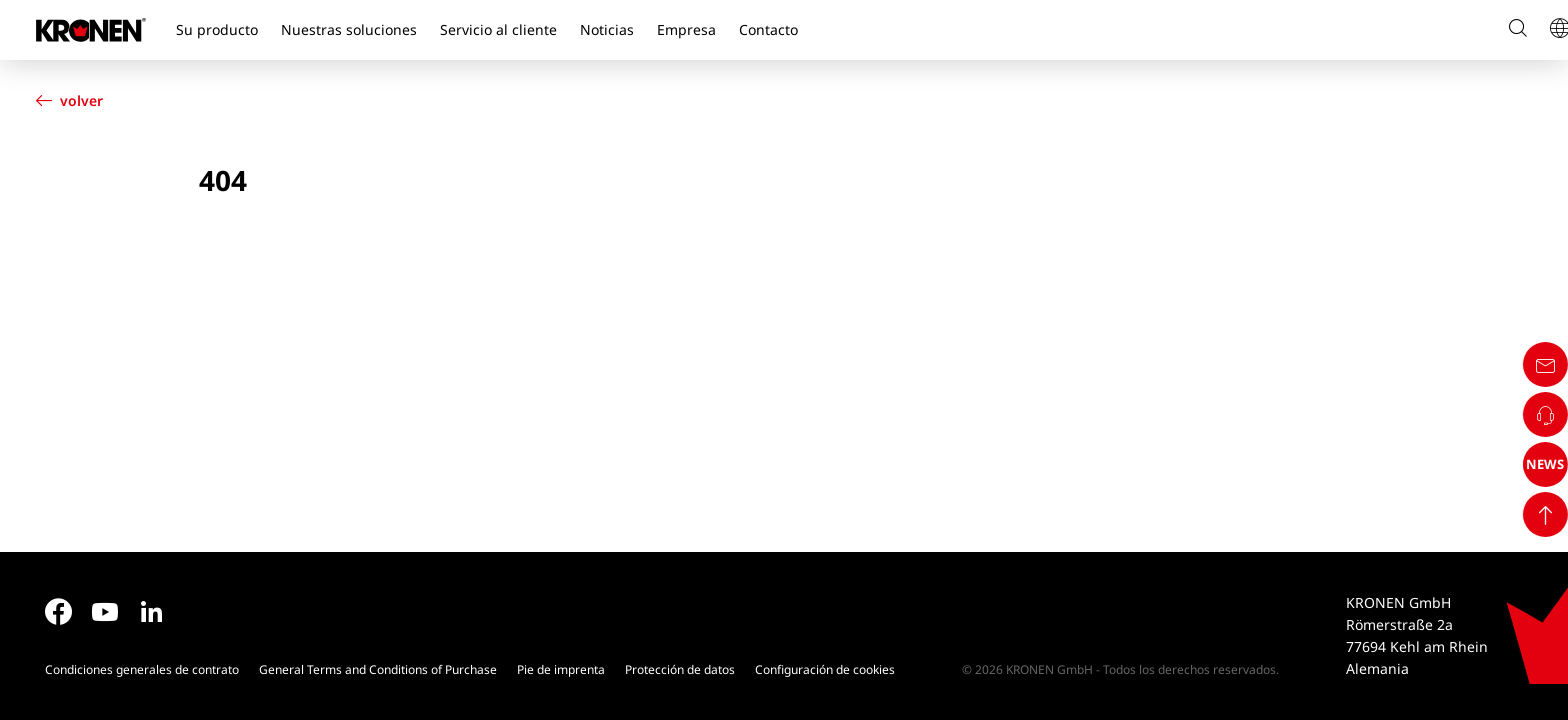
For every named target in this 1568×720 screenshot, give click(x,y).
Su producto (217, 29)
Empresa (686, 29)
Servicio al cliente (498, 29)
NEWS (1531, 632)
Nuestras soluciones (349, 29)
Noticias (607, 29)
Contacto (768, 29)
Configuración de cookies (825, 669)
